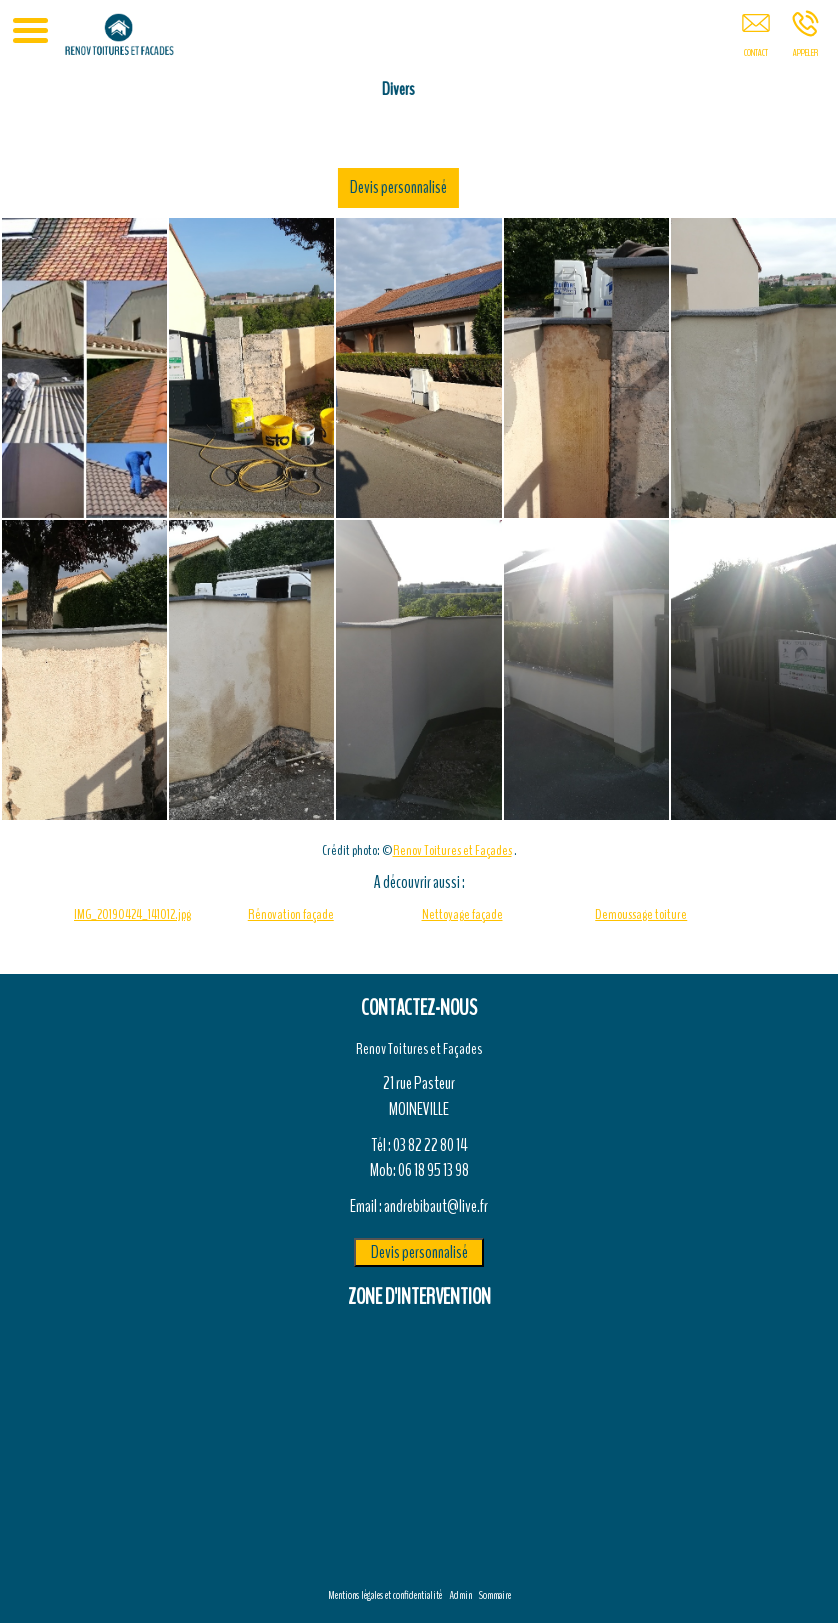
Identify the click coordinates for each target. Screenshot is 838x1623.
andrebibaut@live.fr (436, 1206)
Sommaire (495, 1595)
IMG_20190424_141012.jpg (132, 914)
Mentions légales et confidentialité (385, 1595)
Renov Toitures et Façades (452, 850)
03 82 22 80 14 (430, 1145)
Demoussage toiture (641, 914)
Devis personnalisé (580, 187)
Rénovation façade (291, 914)
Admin (460, 1595)
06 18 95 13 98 (433, 1170)
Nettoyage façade (462, 914)
